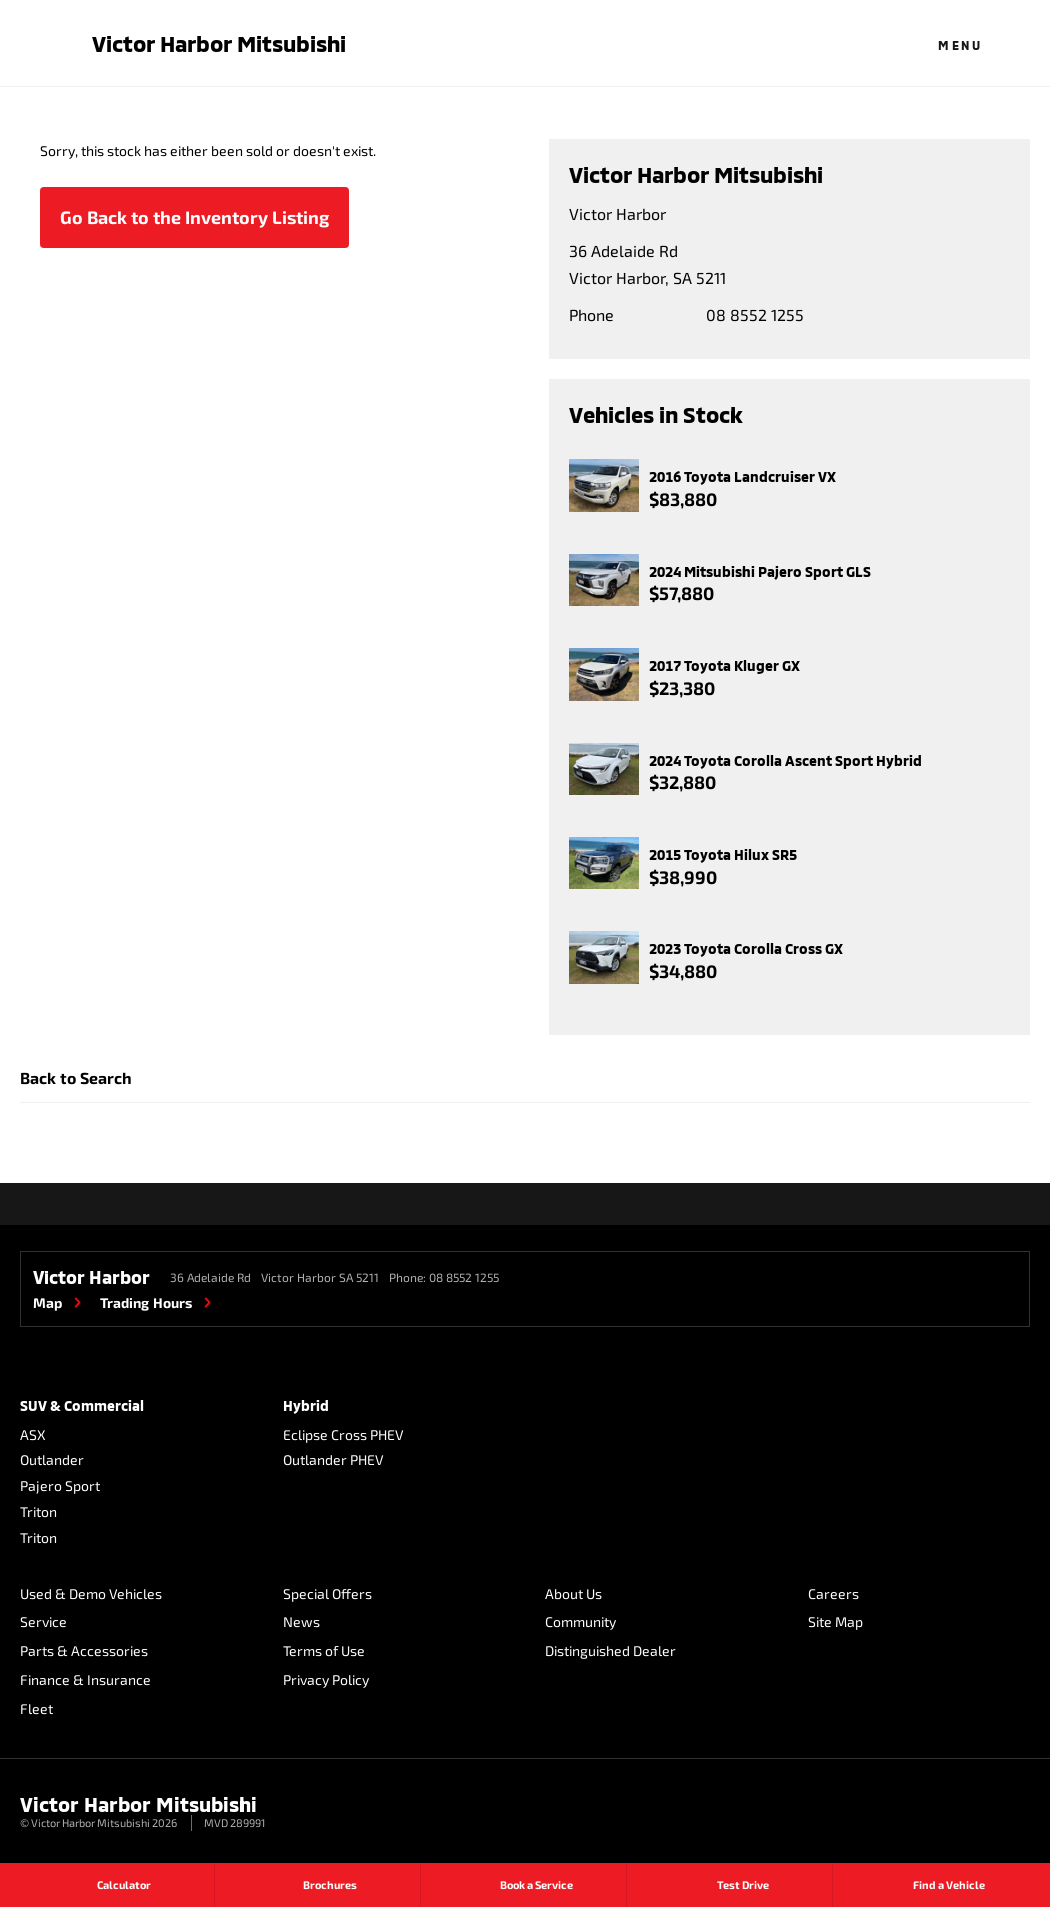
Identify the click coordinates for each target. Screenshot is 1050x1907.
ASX (33, 1434)
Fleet (36, 1708)
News (301, 1621)
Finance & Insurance (85, 1679)
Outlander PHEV (333, 1459)
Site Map (835, 1621)
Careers (833, 1593)
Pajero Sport (60, 1485)
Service (43, 1621)
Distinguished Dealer (610, 1650)
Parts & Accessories (84, 1650)
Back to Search (76, 1077)
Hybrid (306, 1405)
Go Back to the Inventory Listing (194, 217)
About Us (573, 1593)
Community (580, 1621)
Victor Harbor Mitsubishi (219, 43)
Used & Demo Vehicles (91, 1593)
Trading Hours (146, 1302)
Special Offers (327, 1593)
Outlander (52, 1459)
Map (47, 1302)
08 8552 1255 (755, 314)
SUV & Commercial (82, 1405)
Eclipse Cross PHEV (343, 1434)
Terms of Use (324, 1650)
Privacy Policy (326, 1679)
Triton (38, 1511)
